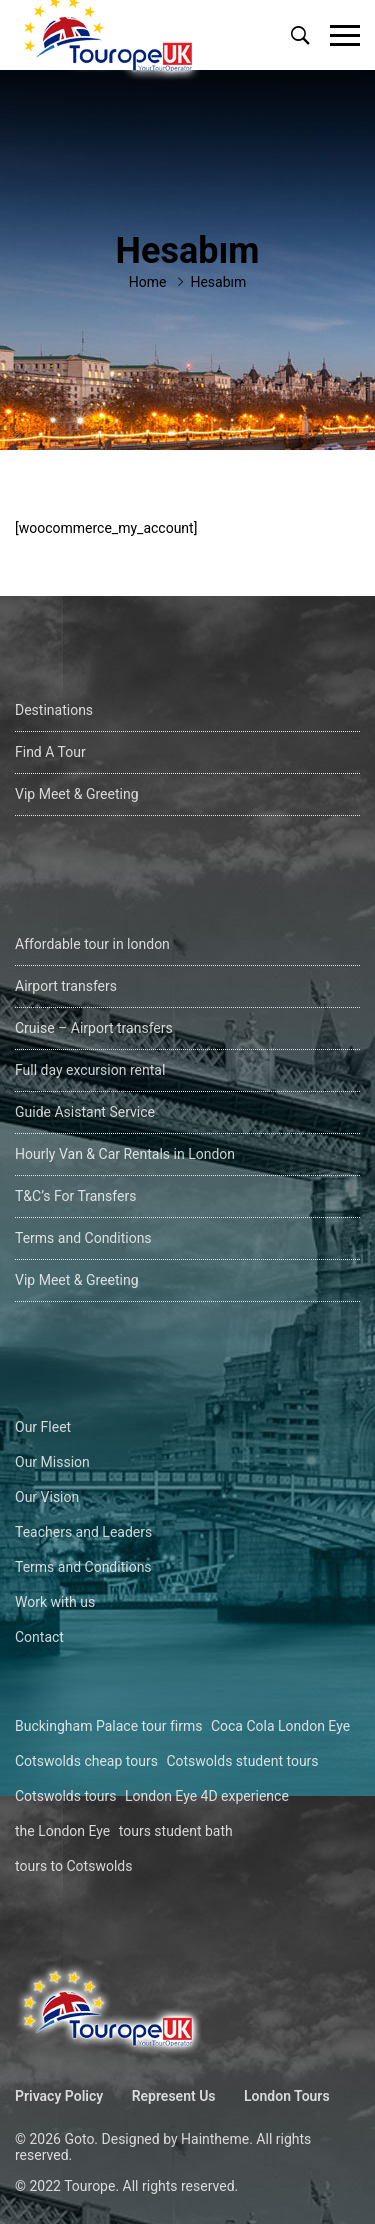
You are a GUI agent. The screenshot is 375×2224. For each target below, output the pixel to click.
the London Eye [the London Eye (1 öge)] (62, 1831)
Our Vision (47, 1497)
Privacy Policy (59, 2096)
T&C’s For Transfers (75, 1196)
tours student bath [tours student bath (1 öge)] (176, 1831)
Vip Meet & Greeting (77, 794)
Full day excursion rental (90, 1070)
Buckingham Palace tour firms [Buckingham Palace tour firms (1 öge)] (108, 1726)
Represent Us (174, 2096)
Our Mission (52, 1462)
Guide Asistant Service (85, 1112)
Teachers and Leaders (83, 1532)
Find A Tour (50, 752)
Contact (39, 1637)
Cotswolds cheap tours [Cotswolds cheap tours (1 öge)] (86, 1761)
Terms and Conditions (83, 1238)
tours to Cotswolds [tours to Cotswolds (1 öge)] (73, 1866)
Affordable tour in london (92, 944)
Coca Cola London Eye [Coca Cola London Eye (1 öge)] (280, 1726)
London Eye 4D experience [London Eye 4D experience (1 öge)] (207, 1796)
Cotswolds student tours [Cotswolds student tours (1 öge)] (242, 1761)
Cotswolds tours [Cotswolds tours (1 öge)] (66, 1796)
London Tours (287, 2096)
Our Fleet (43, 1427)
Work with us (55, 1602)
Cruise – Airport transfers (94, 1028)
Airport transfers (66, 986)
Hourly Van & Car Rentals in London (125, 1154)
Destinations (54, 710)
